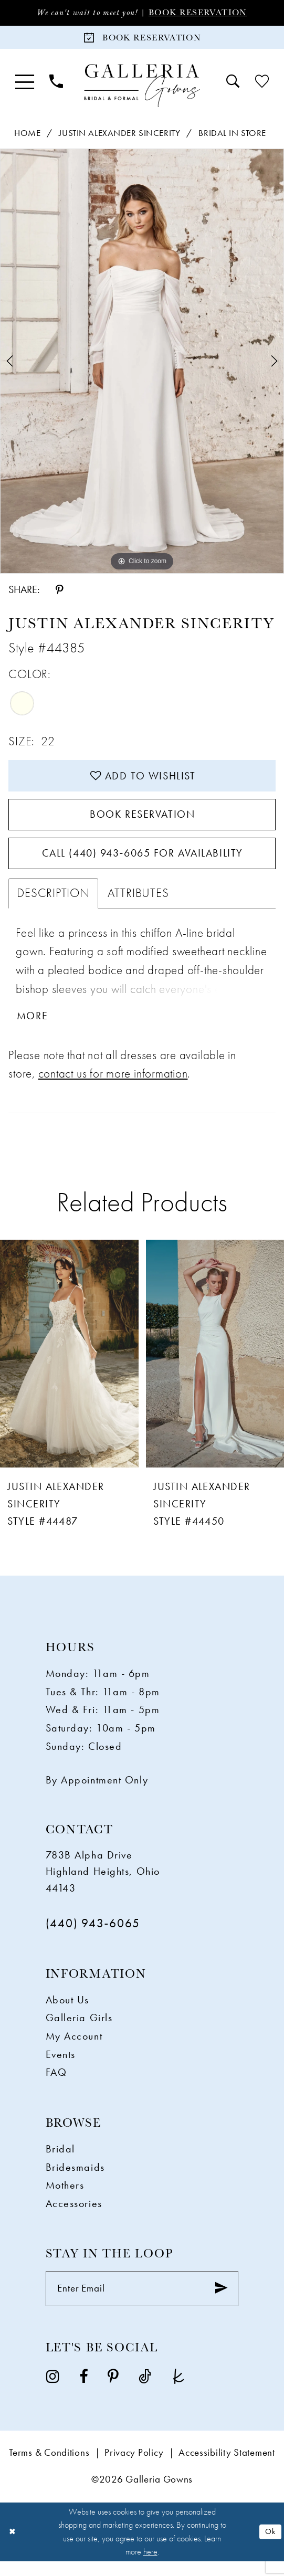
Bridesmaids (75, 2180)
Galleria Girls (79, 2031)
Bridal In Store (232, 135)
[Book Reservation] (142, 38)
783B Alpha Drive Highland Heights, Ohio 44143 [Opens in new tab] (103, 1884)
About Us (67, 2013)
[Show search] (233, 84)
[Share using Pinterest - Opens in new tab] (59, 591)
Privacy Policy (133, 2468)
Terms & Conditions (49, 2468)
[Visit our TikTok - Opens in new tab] (145, 2391)
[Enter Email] (142, 2302)
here (150, 2566)
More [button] (34, 1029)
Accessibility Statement (226, 2468)
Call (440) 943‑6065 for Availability (142, 863)
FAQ (56, 2085)
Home (27, 135)
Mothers (65, 2198)
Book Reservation (201, 12)
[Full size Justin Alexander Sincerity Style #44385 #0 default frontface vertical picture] (142, 363)
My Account (74, 2049)
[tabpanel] (142, 363)
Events (61, 2067)
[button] (24, 84)
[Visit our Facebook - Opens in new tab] (83, 2391)
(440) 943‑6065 (93, 1936)
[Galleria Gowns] (142, 88)
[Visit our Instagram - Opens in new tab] (53, 2391)
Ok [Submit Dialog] (270, 2546)
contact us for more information (113, 1086)
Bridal (60, 2162)
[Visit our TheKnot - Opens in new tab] (179, 2391)
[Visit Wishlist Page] (262, 84)
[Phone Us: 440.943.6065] (55, 84)
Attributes (138, 905)
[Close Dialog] (12, 2547)
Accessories (74, 2216)
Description (53, 905)
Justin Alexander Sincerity (119, 135)
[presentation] (69, 1367)
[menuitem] (24, 84)
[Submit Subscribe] (220, 2302)
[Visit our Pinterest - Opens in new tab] (113, 2391)
